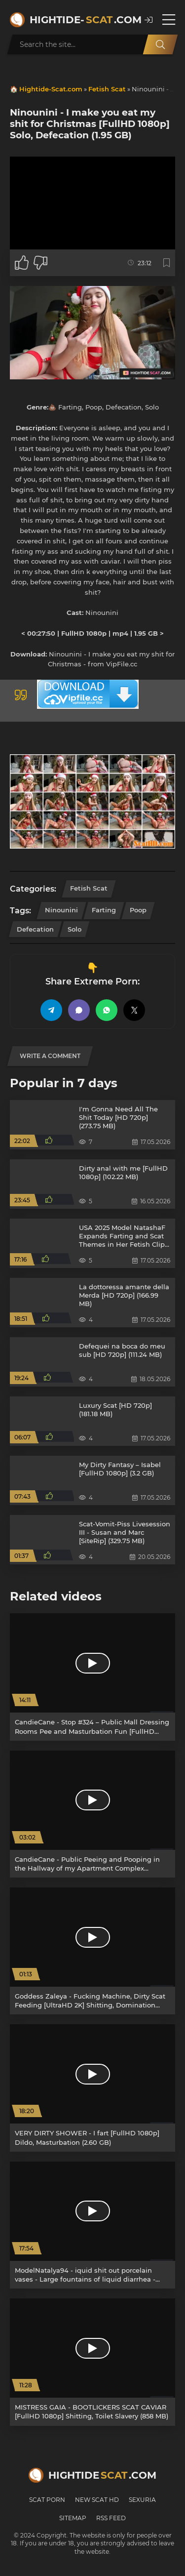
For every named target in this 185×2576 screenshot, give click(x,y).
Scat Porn (47, 2499)
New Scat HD (97, 2499)
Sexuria (142, 2499)
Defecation (35, 929)
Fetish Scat (107, 89)
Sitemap (72, 2518)
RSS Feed (111, 2518)
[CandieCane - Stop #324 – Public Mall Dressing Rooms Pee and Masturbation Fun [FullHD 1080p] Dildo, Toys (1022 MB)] (92, 1676)
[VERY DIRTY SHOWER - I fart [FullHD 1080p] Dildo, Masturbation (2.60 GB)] (92, 2087)
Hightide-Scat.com (50, 89)
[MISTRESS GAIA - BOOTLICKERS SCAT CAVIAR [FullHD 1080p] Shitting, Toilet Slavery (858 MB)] (92, 2361)
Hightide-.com (82, 20)
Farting (104, 910)
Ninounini (61, 910)
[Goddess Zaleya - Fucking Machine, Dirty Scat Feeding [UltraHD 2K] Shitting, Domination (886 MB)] (92, 1950)
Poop (138, 910)
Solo (74, 929)
